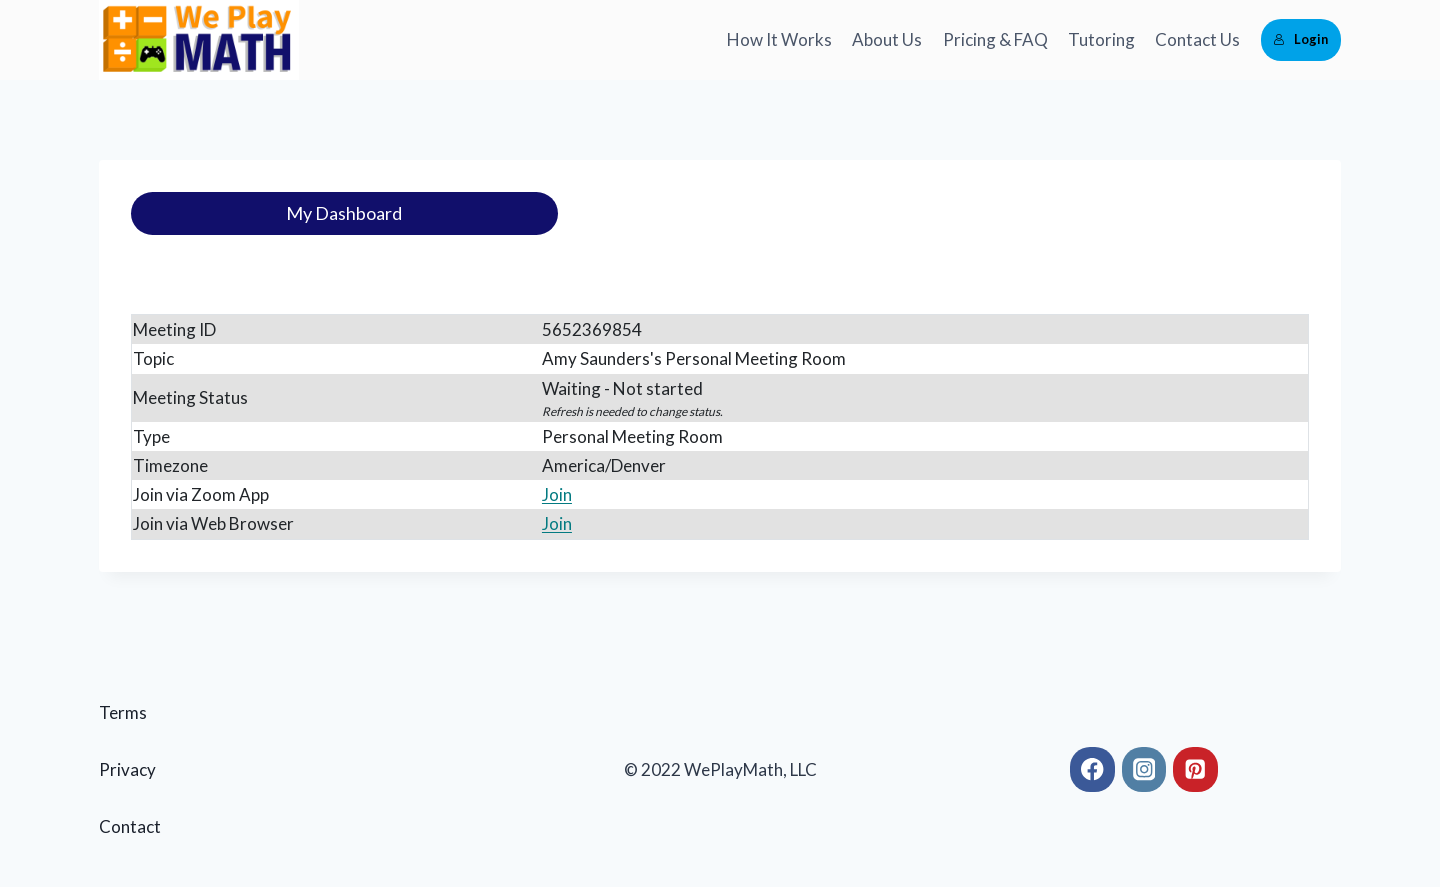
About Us (887, 39)
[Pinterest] (1195, 769)
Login (1300, 39)
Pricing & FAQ (995, 39)
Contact (130, 826)
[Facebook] (1092, 769)
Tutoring (1101, 39)
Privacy (127, 769)
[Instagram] (1144, 769)
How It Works (779, 39)
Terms (123, 712)
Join (557, 494)
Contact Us (1197, 39)
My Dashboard (344, 213)
